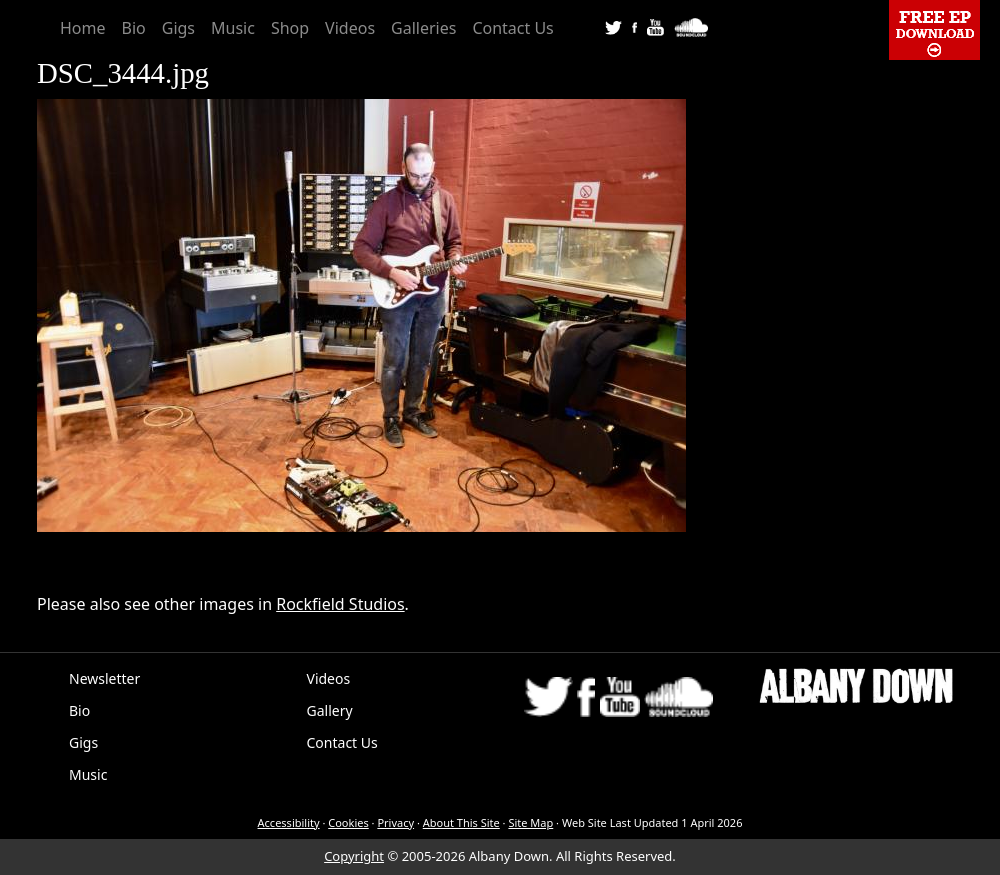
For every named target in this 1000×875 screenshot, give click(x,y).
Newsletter (104, 678)
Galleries (423, 28)
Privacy (395, 822)
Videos (350, 28)
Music (233, 28)
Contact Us (512, 28)
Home (83, 28)
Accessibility (289, 822)
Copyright (354, 856)
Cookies (348, 822)
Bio (134, 28)
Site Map (530, 822)
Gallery (330, 710)
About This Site (461, 822)
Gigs (178, 28)
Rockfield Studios (340, 604)
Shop (290, 28)
